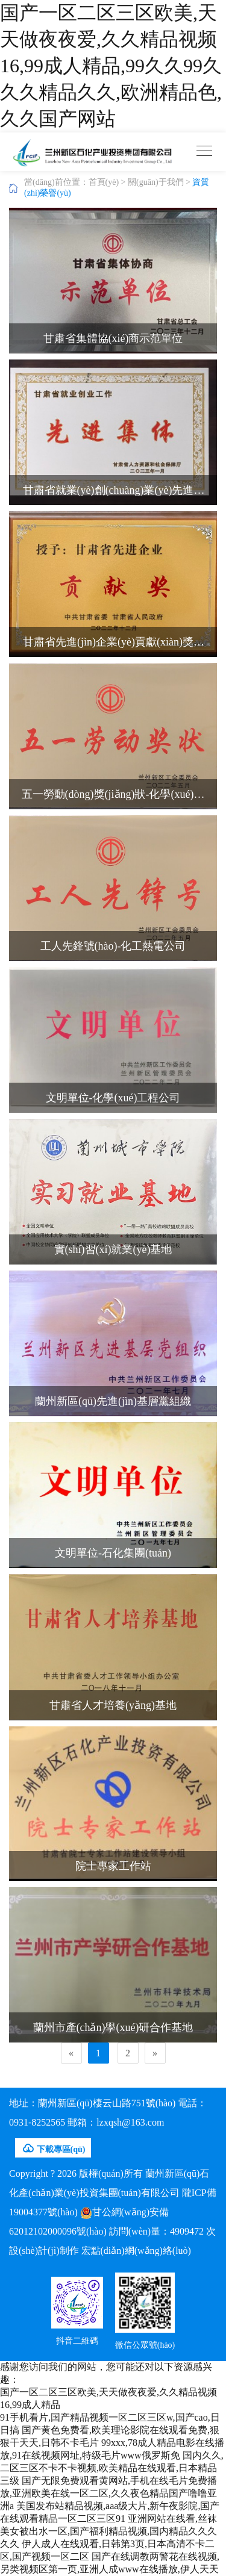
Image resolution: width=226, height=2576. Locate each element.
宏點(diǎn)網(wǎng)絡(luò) (136, 2250)
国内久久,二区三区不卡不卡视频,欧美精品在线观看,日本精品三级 (112, 2468)
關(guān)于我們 (156, 182)
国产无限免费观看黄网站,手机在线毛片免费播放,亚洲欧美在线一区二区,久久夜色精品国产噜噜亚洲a (108, 2493)
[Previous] (71, 2053)
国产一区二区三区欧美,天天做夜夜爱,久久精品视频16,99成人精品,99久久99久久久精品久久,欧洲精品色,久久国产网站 (111, 65)
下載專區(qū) (53, 2148)
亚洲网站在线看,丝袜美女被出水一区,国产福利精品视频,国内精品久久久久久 (108, 2531)
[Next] (155, 2053)
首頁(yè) (104, 182)
